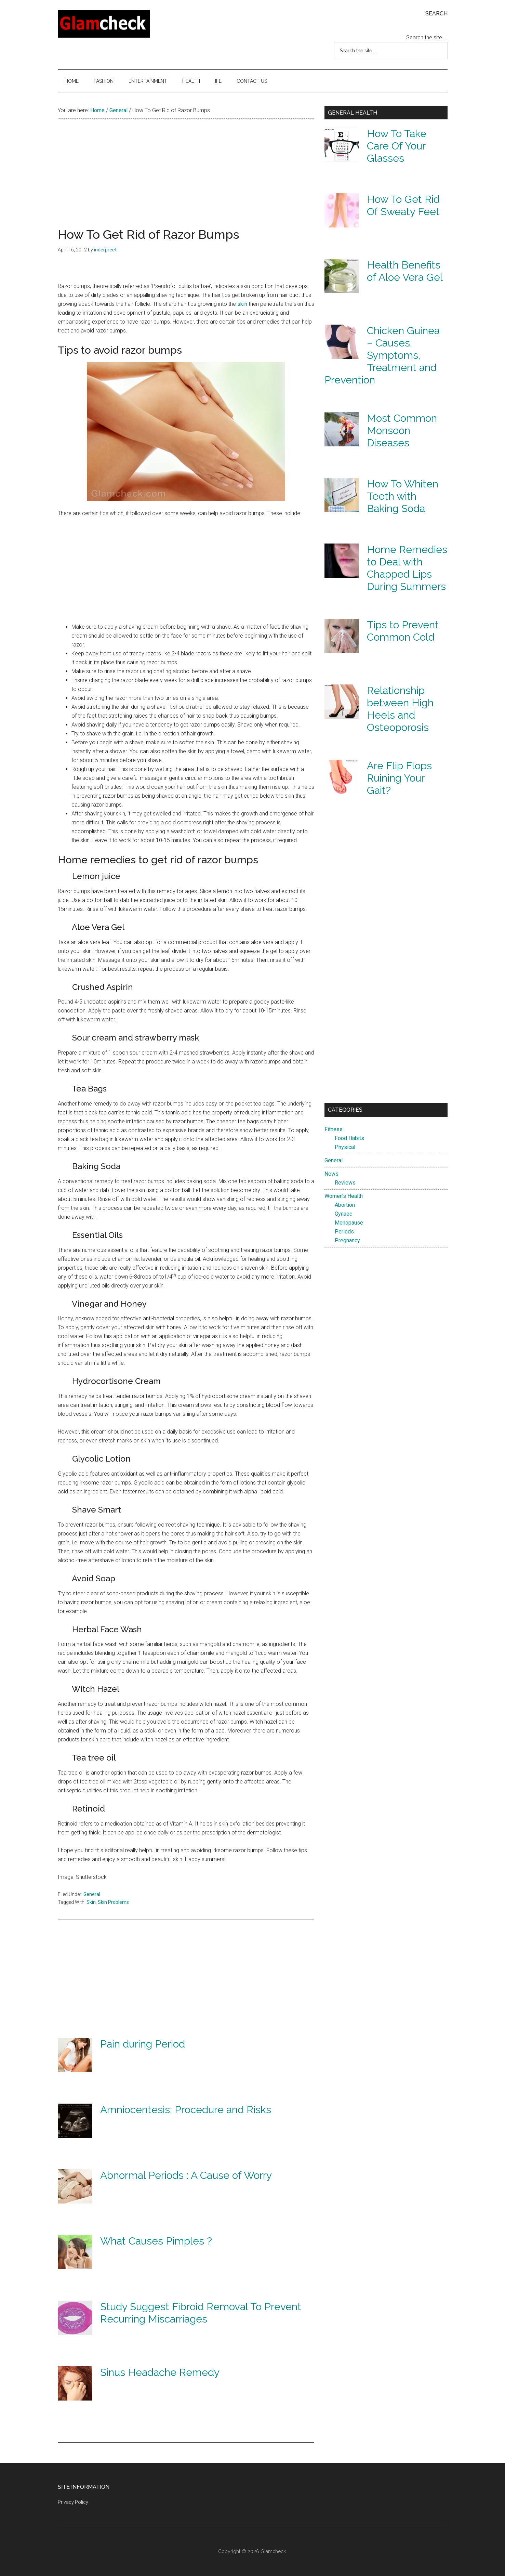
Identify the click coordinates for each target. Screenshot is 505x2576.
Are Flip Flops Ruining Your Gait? (399, 778)
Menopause (349, 1222)
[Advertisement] (186, 180)
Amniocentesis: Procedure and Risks (185, 2110)
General (91, 1894)
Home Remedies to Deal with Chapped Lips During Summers (407, 568)
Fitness (333, 1129)
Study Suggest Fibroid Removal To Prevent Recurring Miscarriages (200, 2313)
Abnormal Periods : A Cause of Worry (186, 2175)
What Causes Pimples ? (156, 2241)
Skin (91, 1902)
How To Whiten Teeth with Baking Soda (402, 496)
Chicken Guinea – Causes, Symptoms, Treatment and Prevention (382, 355)
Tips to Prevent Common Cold (403, 631)
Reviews (345, 1182)
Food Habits (349, 1138)
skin (242, 304)
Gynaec (343, 1214)
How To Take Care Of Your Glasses (396, 146)
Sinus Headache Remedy (160, 2372)
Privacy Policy (73, 2502)
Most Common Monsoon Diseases (402, 430)
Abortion (345, 1205)
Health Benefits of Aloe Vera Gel (405, 271)
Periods (344, 1231)
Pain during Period (142, 2044)
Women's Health (343, 1196)
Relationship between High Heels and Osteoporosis (400, 708)
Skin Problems (113, 1902)
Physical (345, 1147)
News (331, 1174)
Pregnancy (347, 1240)
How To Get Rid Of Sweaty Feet (403, 205)
